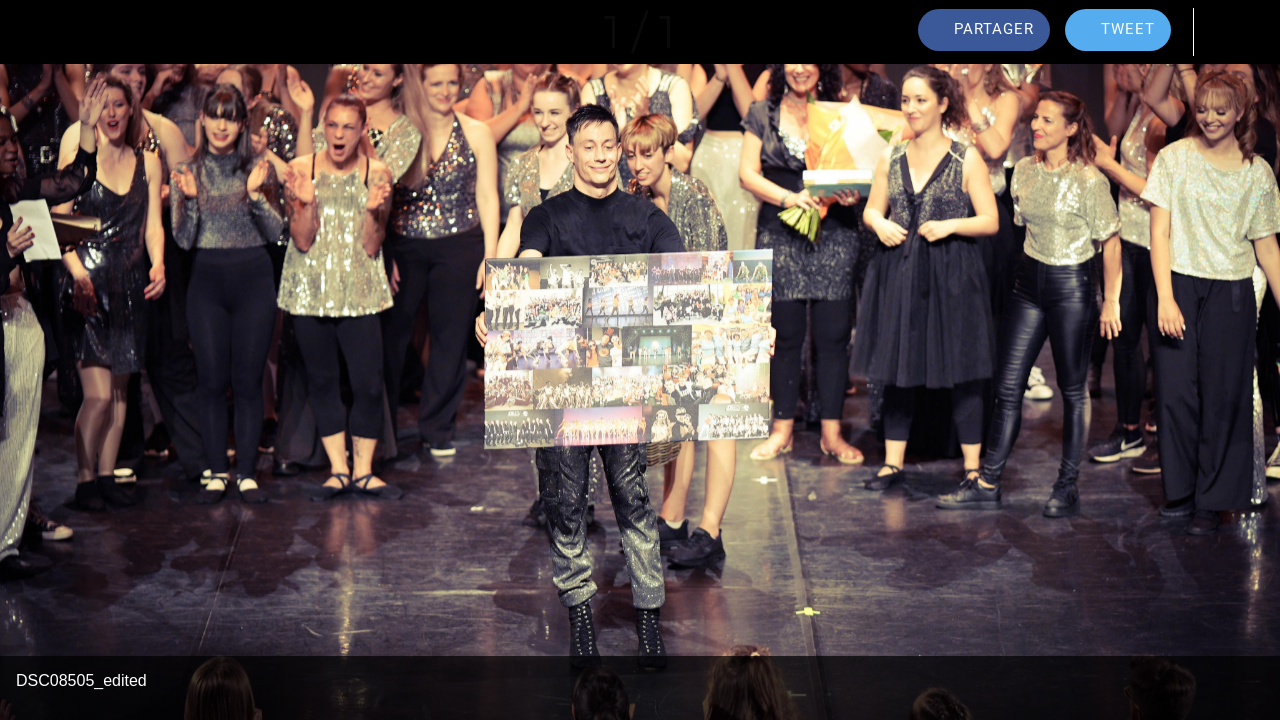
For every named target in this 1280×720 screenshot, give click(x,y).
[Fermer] (32, 32)
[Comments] (1228, 32)
